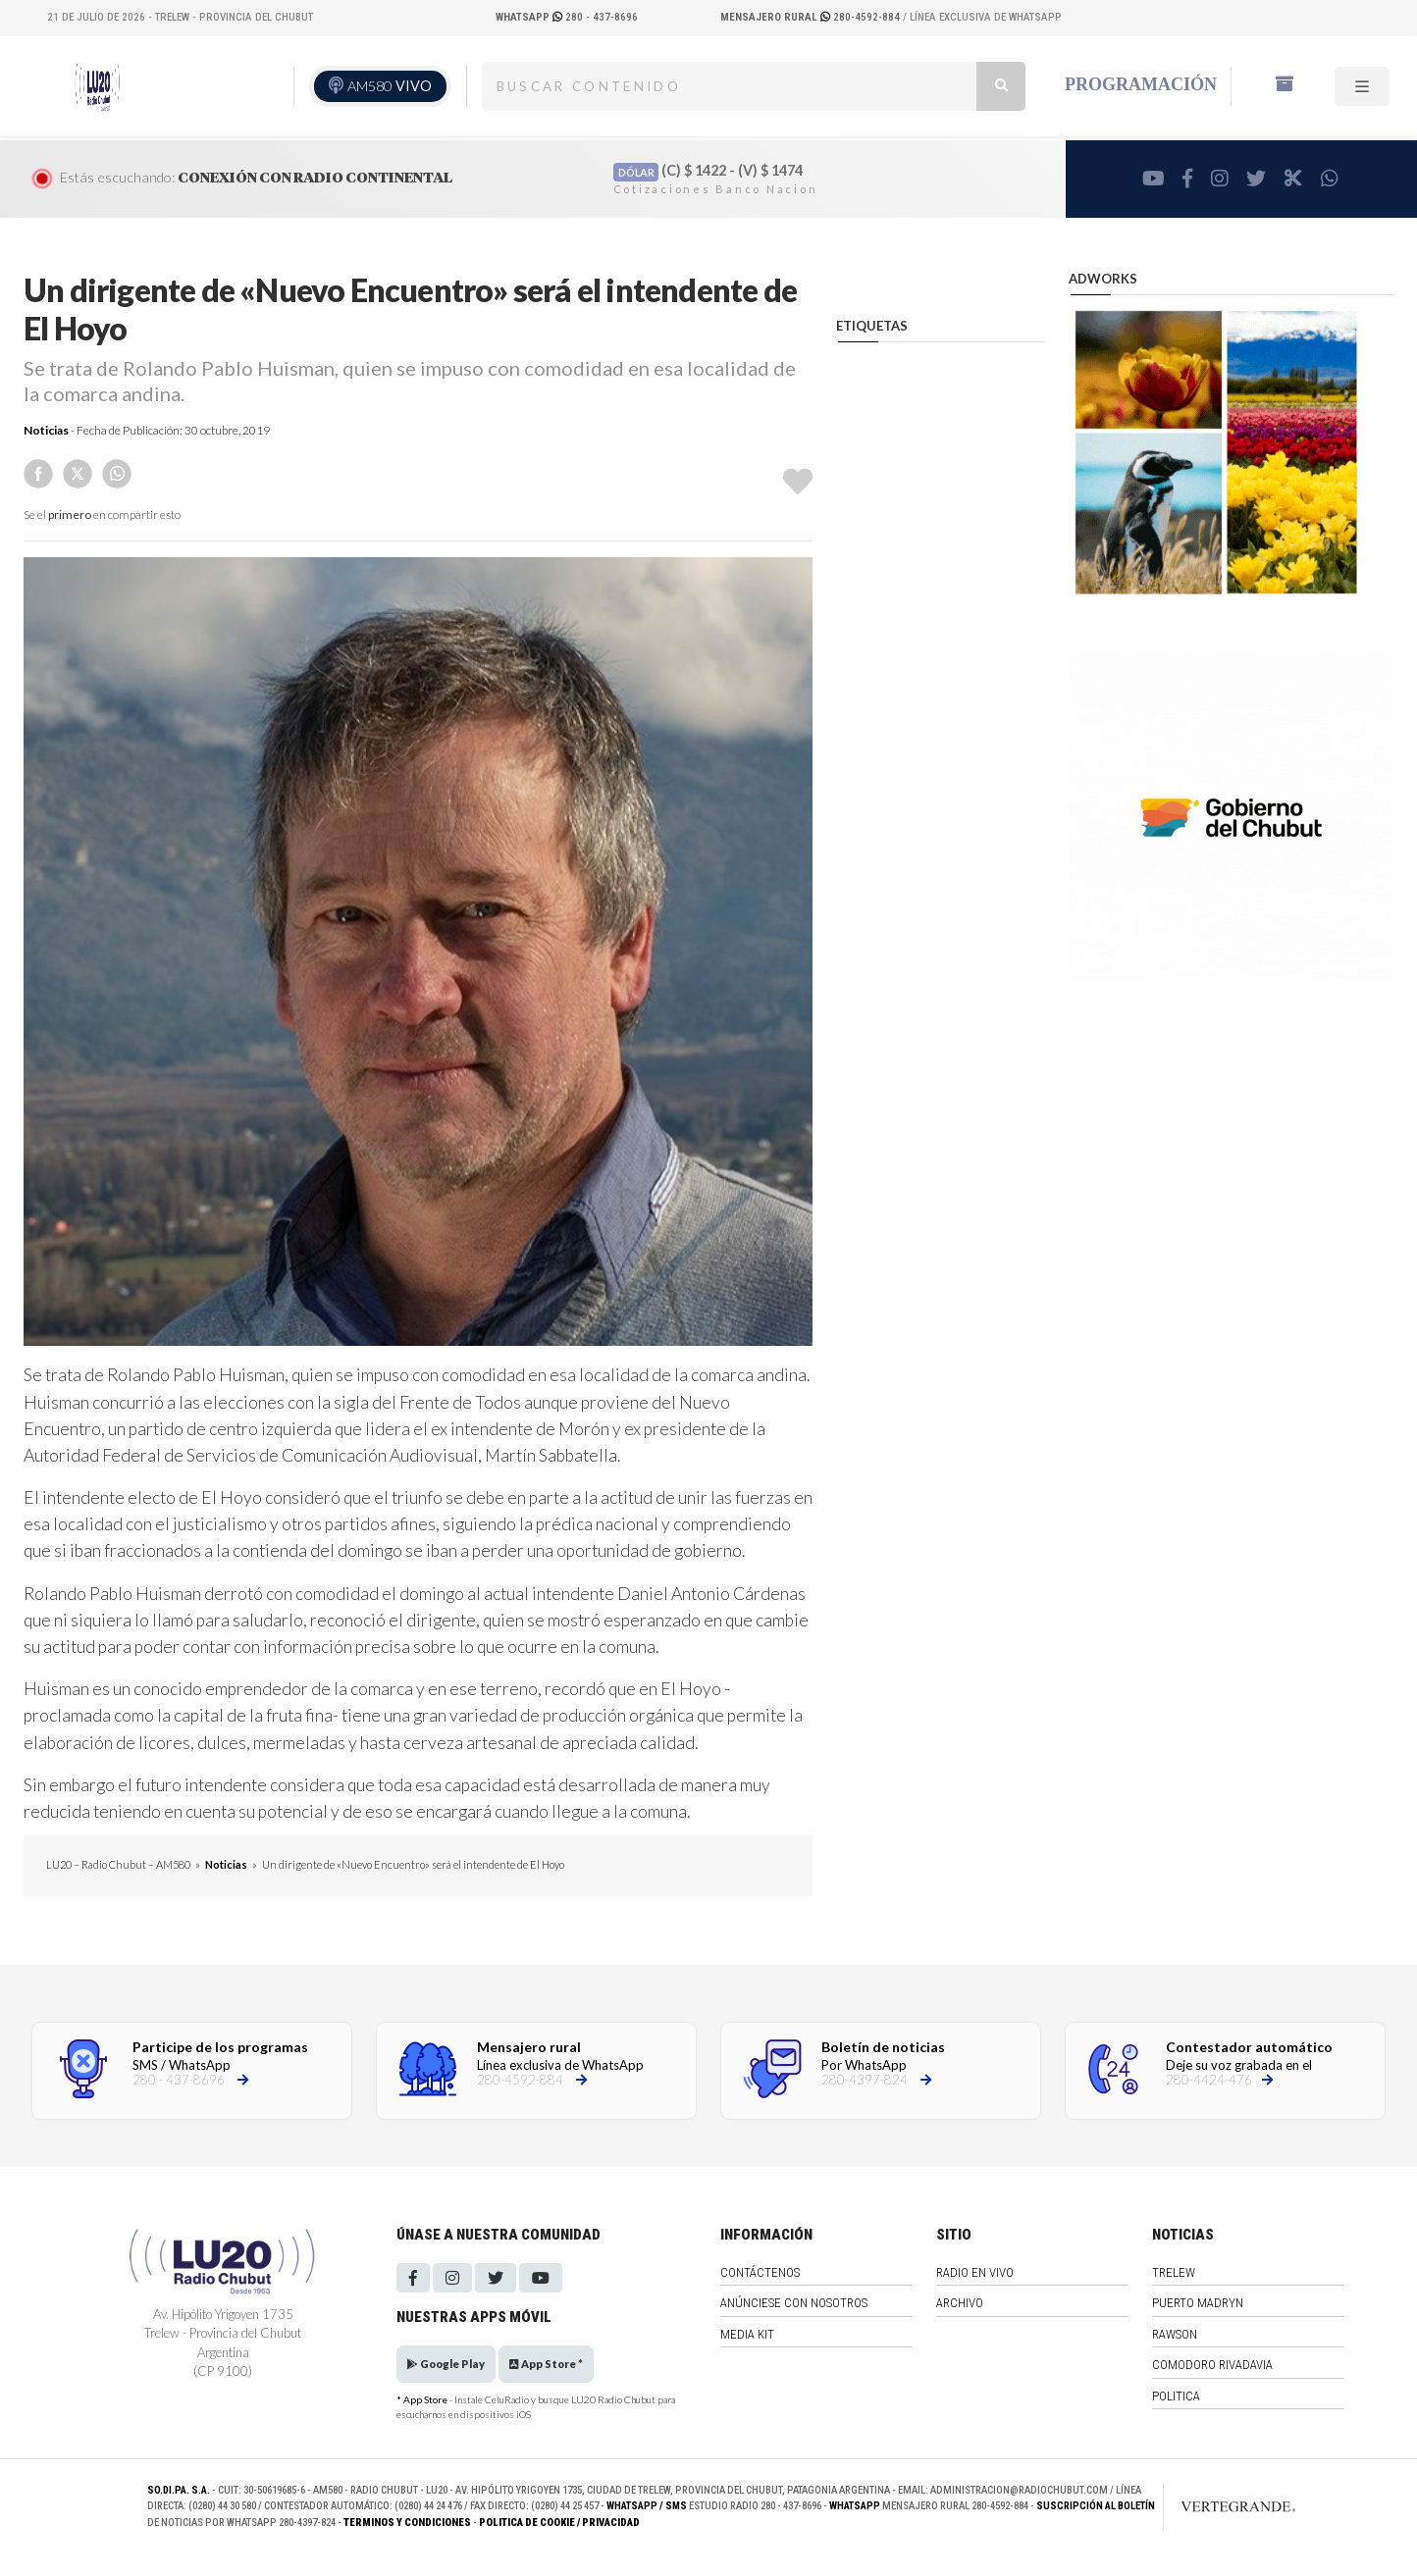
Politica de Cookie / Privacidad (559, 2522)
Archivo (959, 2302)
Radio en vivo (975, 2272)
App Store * (546, 2363)
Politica (1176, 2396)
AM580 (389, 85)
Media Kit (747, 2334)
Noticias (46, 430)
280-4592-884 (811, 17)
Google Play (446, 2363)
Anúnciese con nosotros (793, 2302)
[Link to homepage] (1218, 2506)
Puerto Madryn (1197, 2302)
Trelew (1173, 2272)
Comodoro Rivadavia (1212, 2364)
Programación (1141, 84)
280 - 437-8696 (567, 17)
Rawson (1174, 2334)
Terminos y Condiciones (407, 2522)
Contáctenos (760, 2272)
